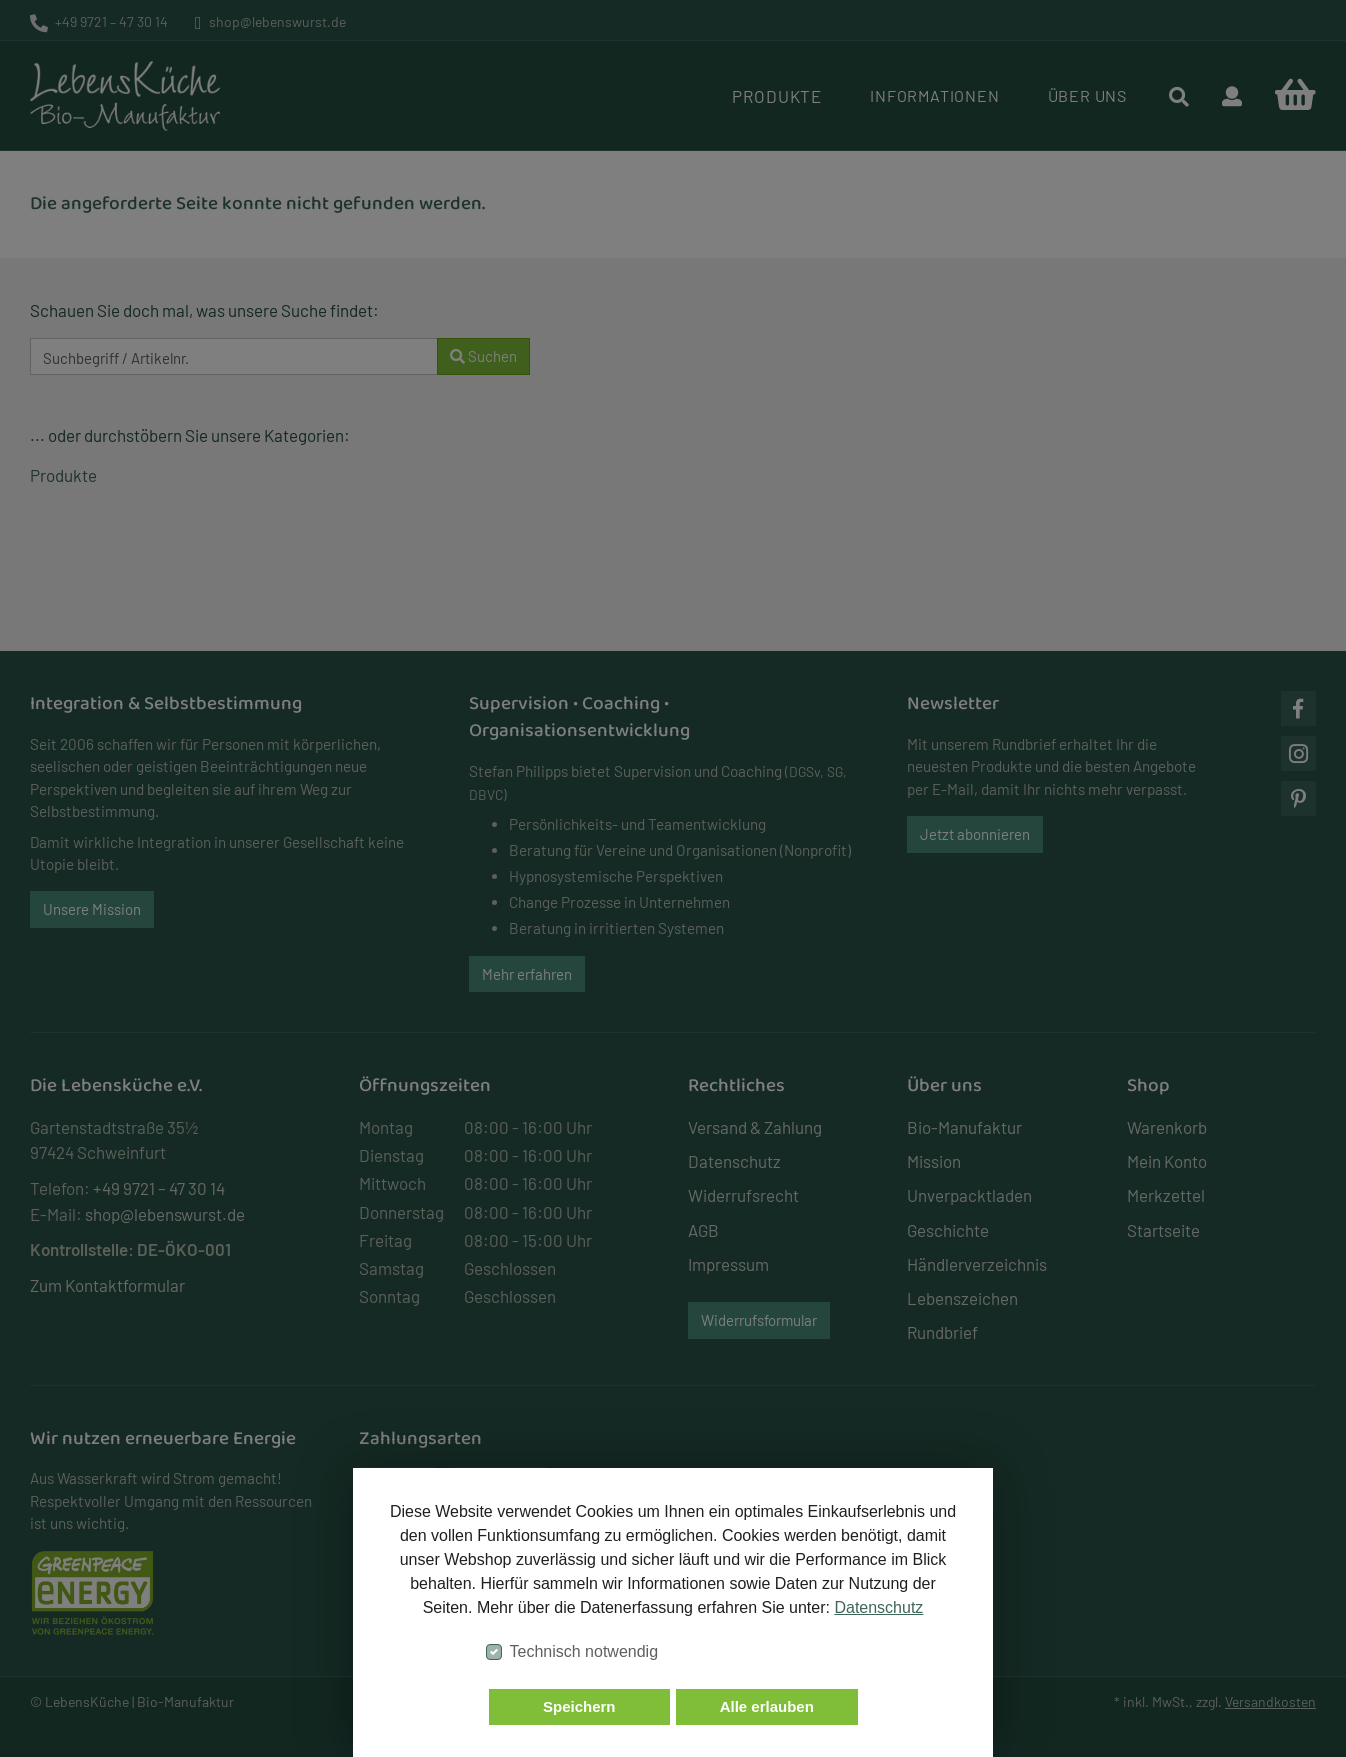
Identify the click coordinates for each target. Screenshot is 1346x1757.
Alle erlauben (767, 1706)
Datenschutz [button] (878, 1607)
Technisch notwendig (584, 1651)
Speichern (579, 1706)
